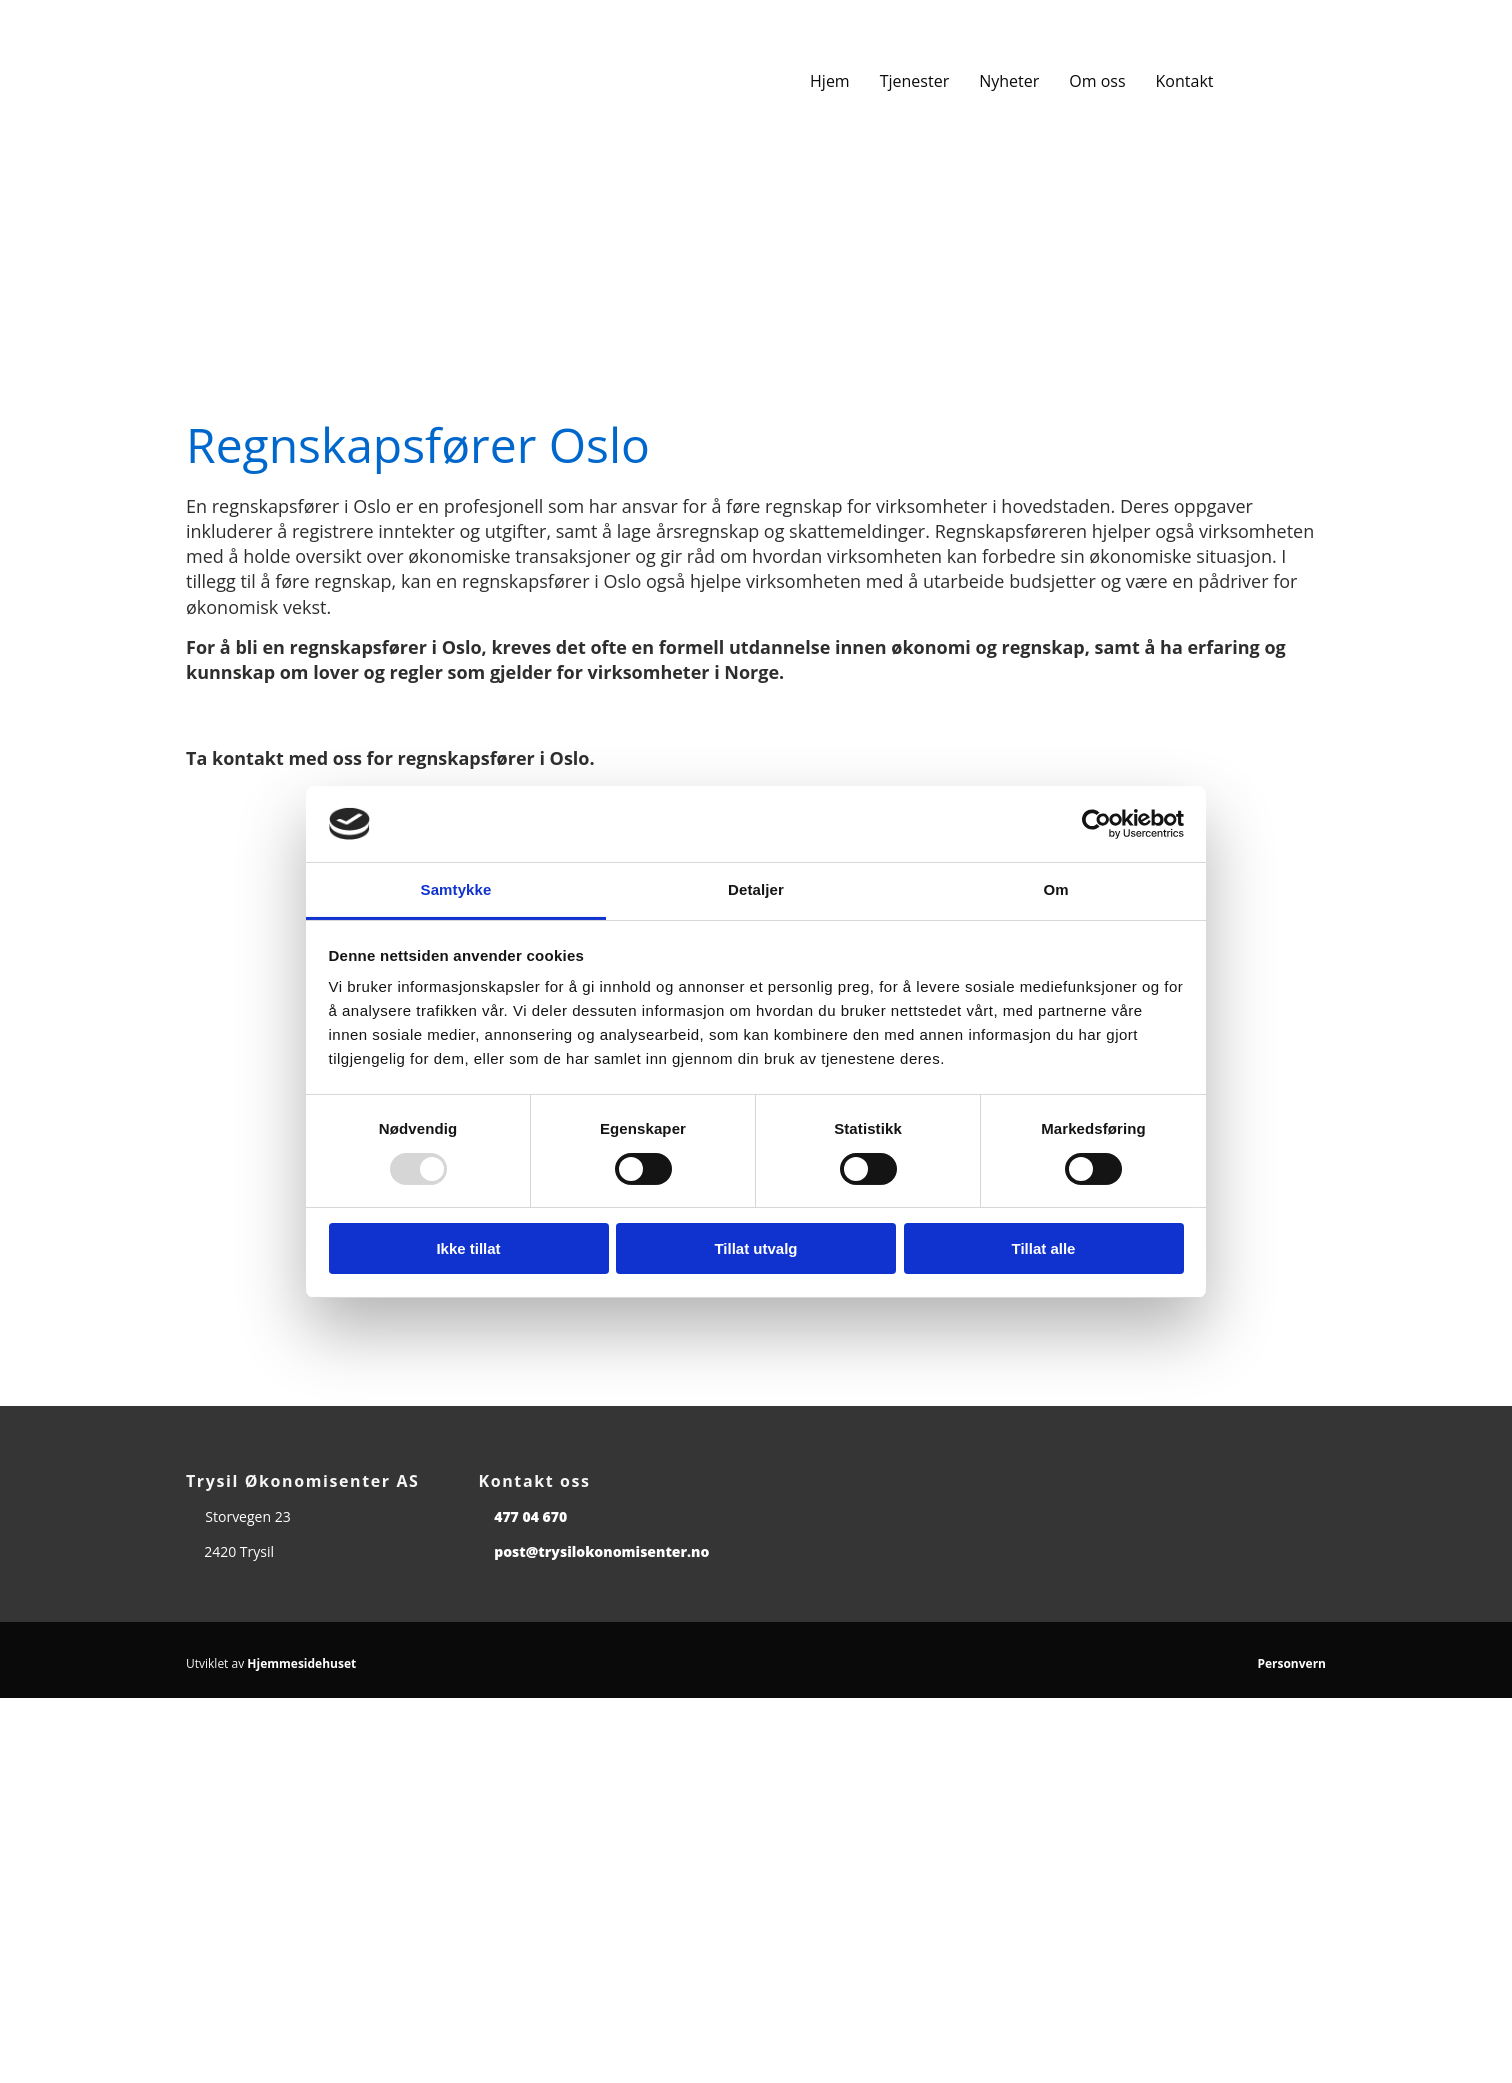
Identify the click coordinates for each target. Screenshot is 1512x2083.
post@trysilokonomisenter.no (601, 1551)
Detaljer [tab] (756, 889)
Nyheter (1009, 81)
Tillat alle (1044, 1248)
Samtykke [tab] (456, 889)
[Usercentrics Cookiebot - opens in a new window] (1096, 824)
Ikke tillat (468, 1248)
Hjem (830, 81)
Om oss (1097, 81)
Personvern (1291, 1663)
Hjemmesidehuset (301, 1663)
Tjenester (914, 81)
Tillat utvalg (755, 1248)
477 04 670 (530, 1516)
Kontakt (1185, 81)
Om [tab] (1055, 889)
